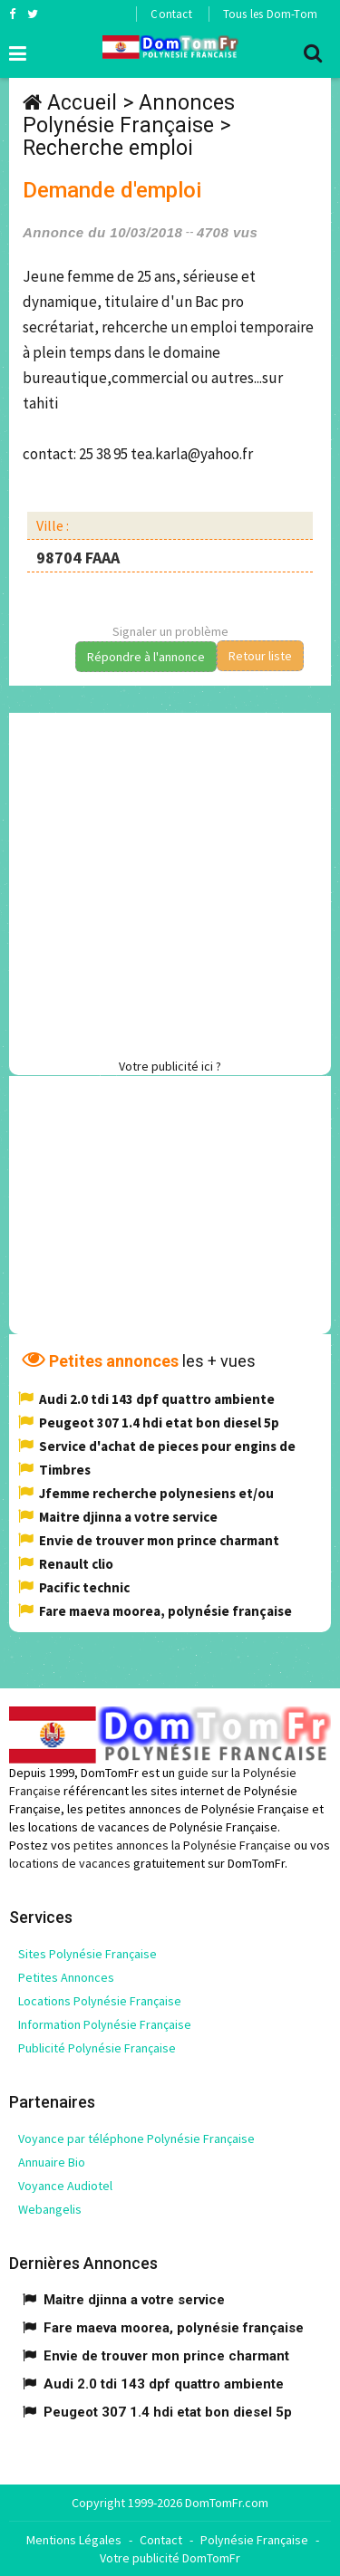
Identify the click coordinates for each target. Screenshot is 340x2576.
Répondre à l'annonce (146, 657)
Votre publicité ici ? (170, 1066)
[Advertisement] (170, 883)
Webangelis (50, 2209)
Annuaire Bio (51, 2162)
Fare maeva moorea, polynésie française (165, 1611)
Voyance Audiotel (65, 2185)
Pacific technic (84, 1587)
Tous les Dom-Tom (270, 14)
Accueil (82, 103)
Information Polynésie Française (104, 2024)
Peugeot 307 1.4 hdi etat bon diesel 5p (159, 1422)
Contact (171, 14)
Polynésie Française (254, 2540)
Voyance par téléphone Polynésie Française (136, 2138)
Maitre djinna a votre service (128, 1516)
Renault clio (76, 1563)
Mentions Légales (73, 2540)
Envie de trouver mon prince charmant (159, 1540)
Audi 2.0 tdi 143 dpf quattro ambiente (157, 1399)
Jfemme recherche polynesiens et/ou (156, 1493)
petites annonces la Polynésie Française (182, 1845)
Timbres (65, 1469)
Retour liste (260, 656)
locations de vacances (70, 1863)
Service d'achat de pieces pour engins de (167, 1446)
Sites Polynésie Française (87, 1954)
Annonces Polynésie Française (129, 114)
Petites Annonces (66, 1977)
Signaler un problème (170, 631)
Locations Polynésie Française (99, 2001)
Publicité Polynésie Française (97, 2048)
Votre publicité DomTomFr (170, 2558)
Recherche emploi (108, 148)
